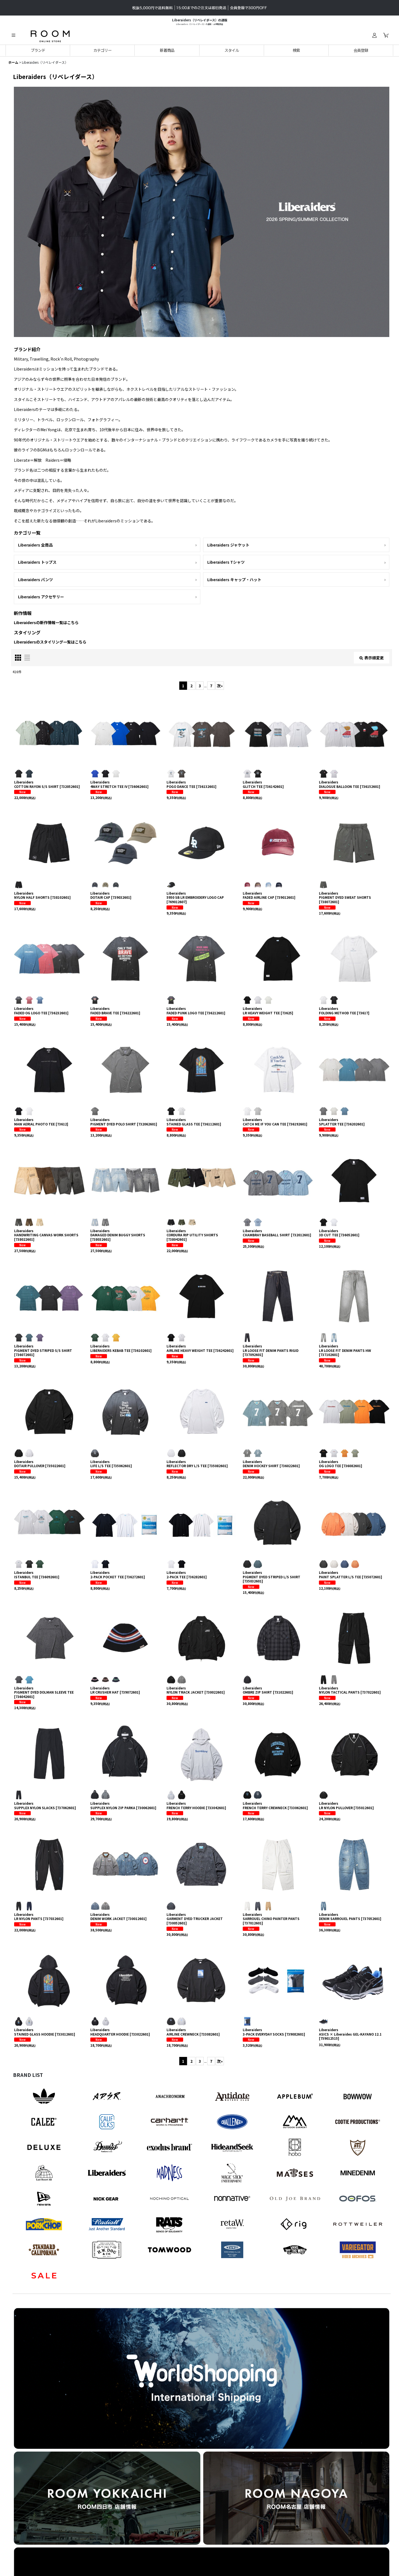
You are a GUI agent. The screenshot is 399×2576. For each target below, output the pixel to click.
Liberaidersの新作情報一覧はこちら (46, 622)
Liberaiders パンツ (35, 579)
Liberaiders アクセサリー (41, 596)
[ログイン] (374, 35)
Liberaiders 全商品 (35, 545)
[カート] (386, 35)
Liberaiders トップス (37, 562)
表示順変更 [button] (371, 657)
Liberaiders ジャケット (228, 545)
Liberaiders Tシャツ (226, 562)
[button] (13, 35)
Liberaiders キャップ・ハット (234, 579)
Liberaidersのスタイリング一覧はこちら (50, 642)
